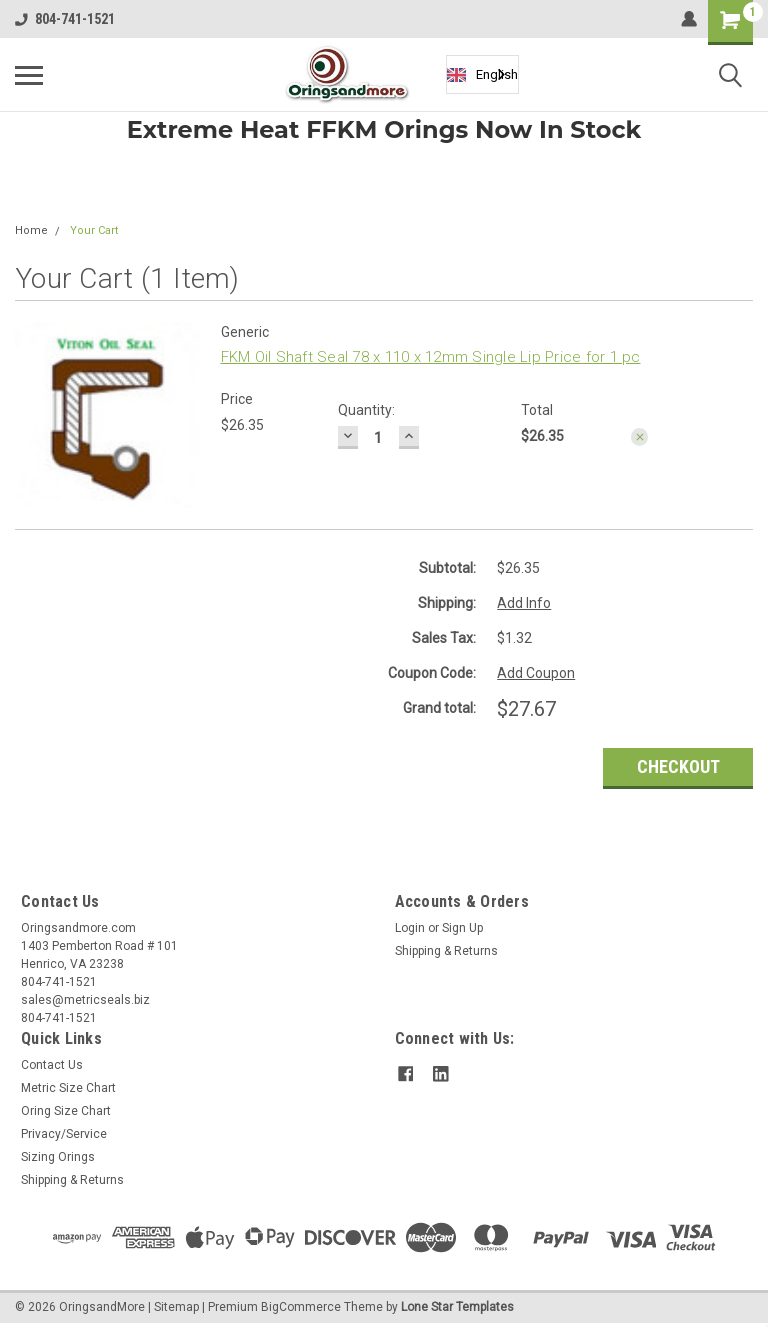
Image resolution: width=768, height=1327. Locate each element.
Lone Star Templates (457, 1307)
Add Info (524, 603)
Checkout (678, 766)
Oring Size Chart (66, 1111)
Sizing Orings (58, 1157)
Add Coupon (536, 673)
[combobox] (482, 74)
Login (410, 928)
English (482, 75)
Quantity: (366, 410)
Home (31, 230)
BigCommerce (301, 1307)
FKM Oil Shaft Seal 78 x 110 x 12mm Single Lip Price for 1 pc (431, 357)
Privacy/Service (64, 1134)
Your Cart (94, 230)
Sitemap (176, 1307)
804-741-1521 (65, 19)
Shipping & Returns (446, 951)
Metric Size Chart (68, 1088)
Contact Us (52, 1065)
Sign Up (462, 928)
